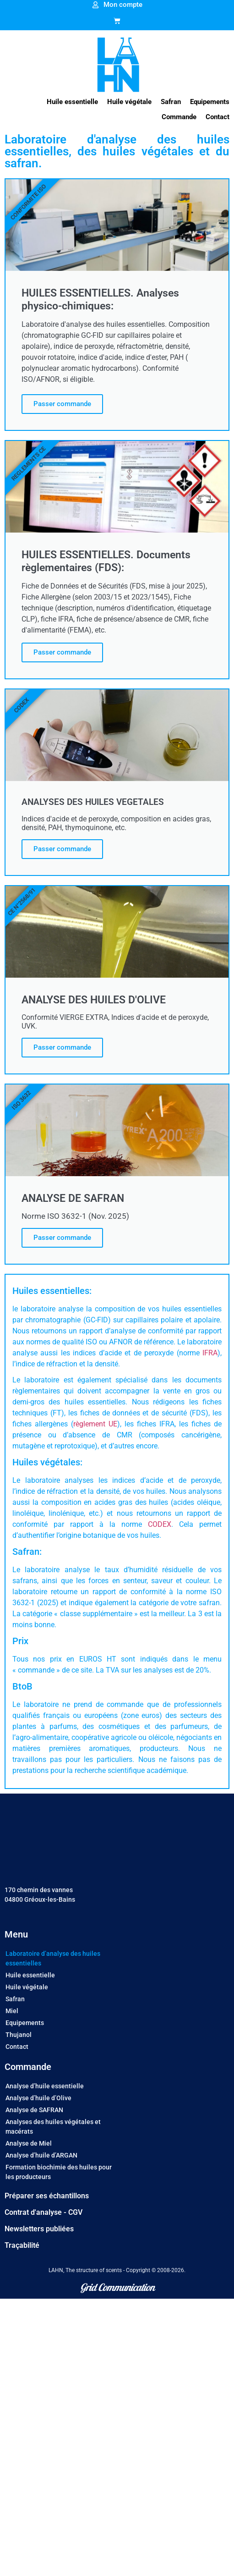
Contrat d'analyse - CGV (43, 2212)
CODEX (159, 1524)
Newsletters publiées (39, 2228)
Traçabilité (22, 2245)
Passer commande (62, 404)
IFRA (210, 1353)
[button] (72, 102)
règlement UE (95, 1424)
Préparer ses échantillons (47, 2195)
